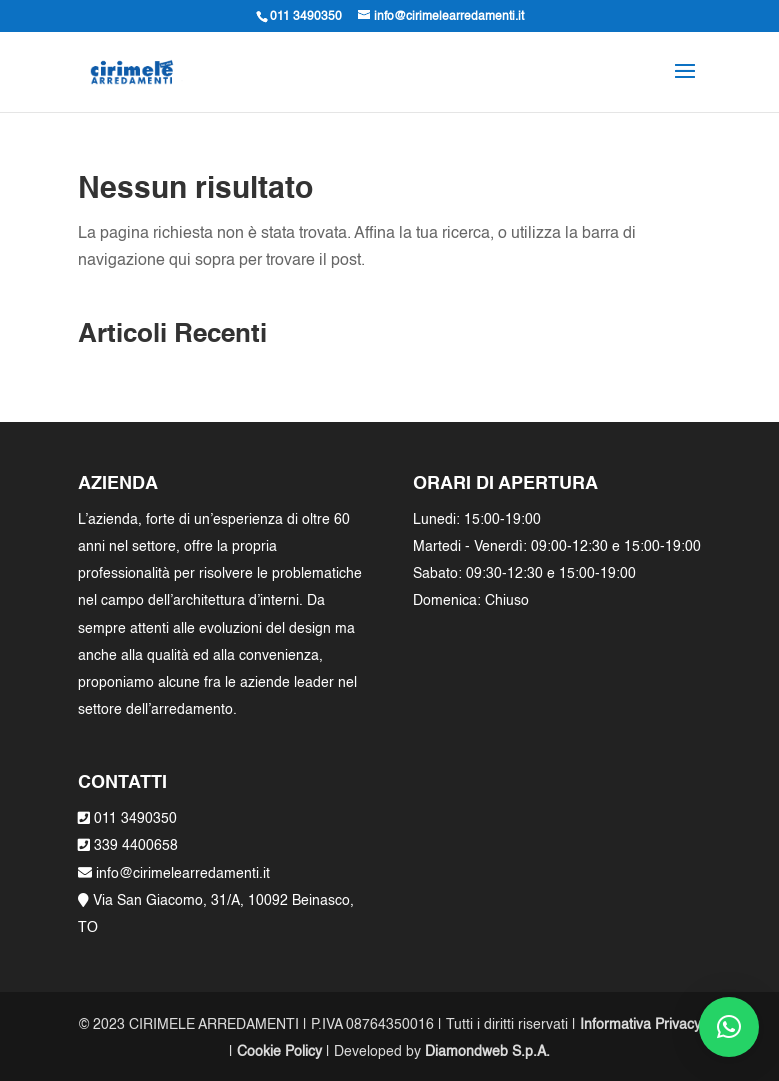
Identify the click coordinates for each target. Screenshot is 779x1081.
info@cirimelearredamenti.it (181, 874)
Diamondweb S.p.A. (487, 1052)
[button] (729, 1027)
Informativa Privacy (640, 1025)
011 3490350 (135, 819)
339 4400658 (136, 846)
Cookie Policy (279, 1052)
